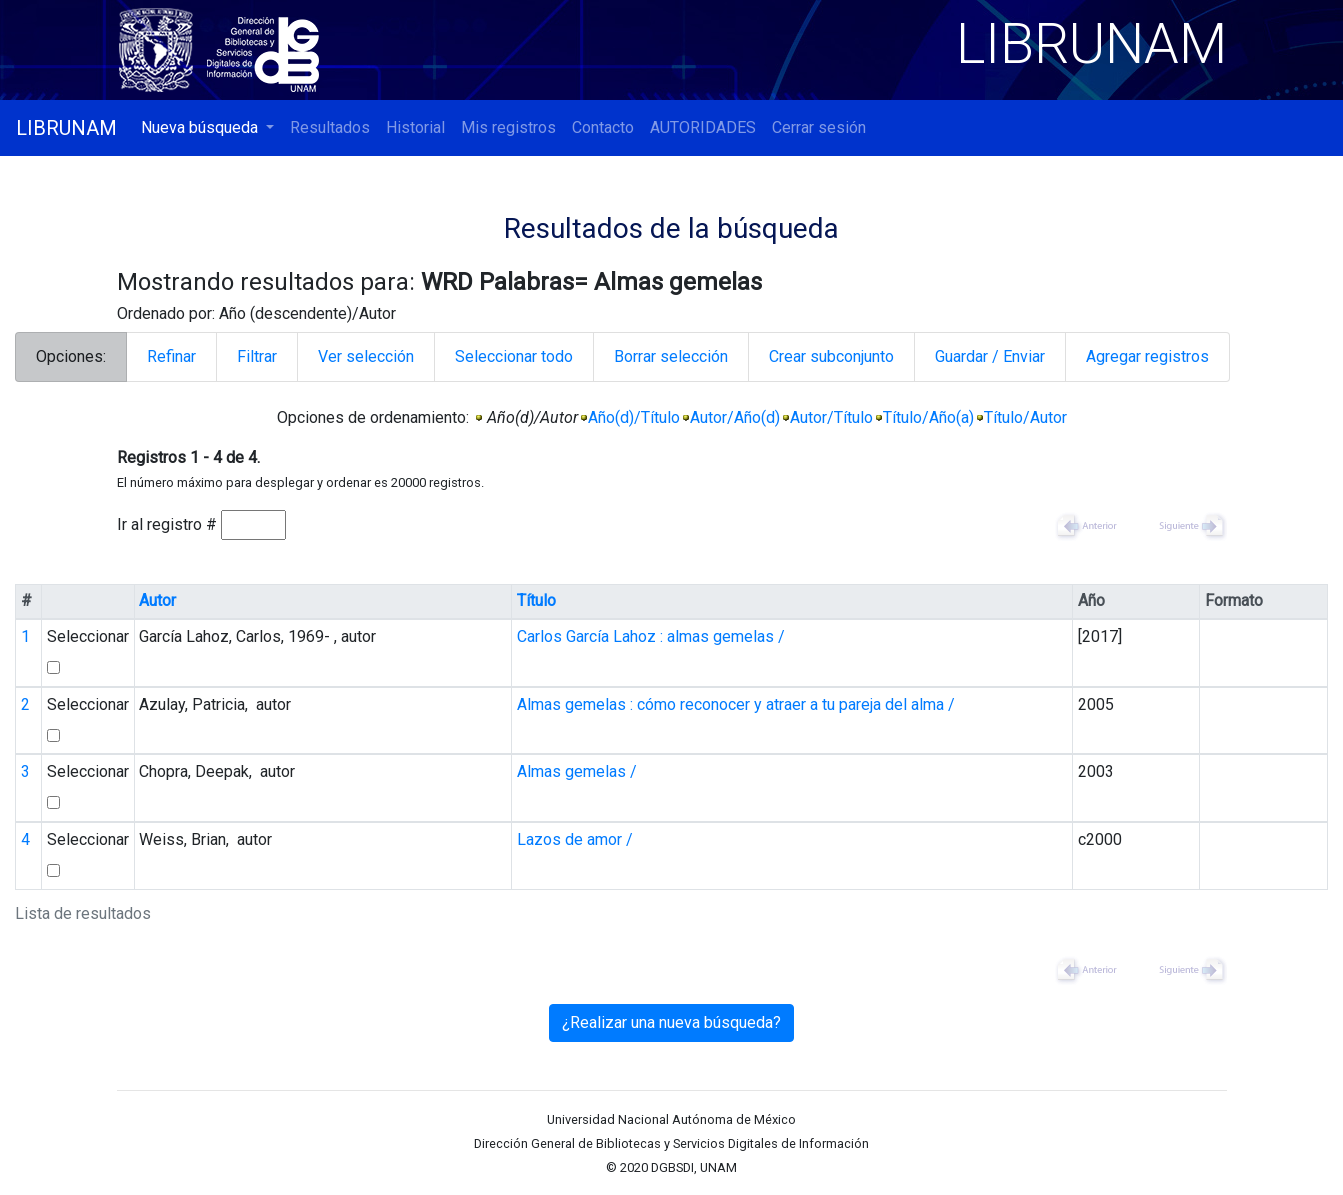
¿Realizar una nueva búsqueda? (671, 1022)
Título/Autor (1025, 417)
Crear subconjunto (831, 356)
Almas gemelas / (577, 771)
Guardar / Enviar (990, 356)
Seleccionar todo (514, 356)
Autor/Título (831, 417)
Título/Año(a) (928, 417)
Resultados (330, 127)
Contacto (603, 127)
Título (536, 600)
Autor (157, 600)
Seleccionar (88, 636)
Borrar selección (671, 356)
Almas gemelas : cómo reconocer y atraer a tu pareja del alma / (736, 704)
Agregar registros (1147, 356)
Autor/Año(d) (735, 417)
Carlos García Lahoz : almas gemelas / (651, 636)
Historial (415, 127)
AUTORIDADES (703, 127)
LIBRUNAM (66, 128)
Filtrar (257, 356)
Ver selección (366, 356)
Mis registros (508, 127)
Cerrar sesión (819, 127)
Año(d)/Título (634, 417)
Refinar (171, 356)
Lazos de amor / (575, 839)
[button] (207, 128)
